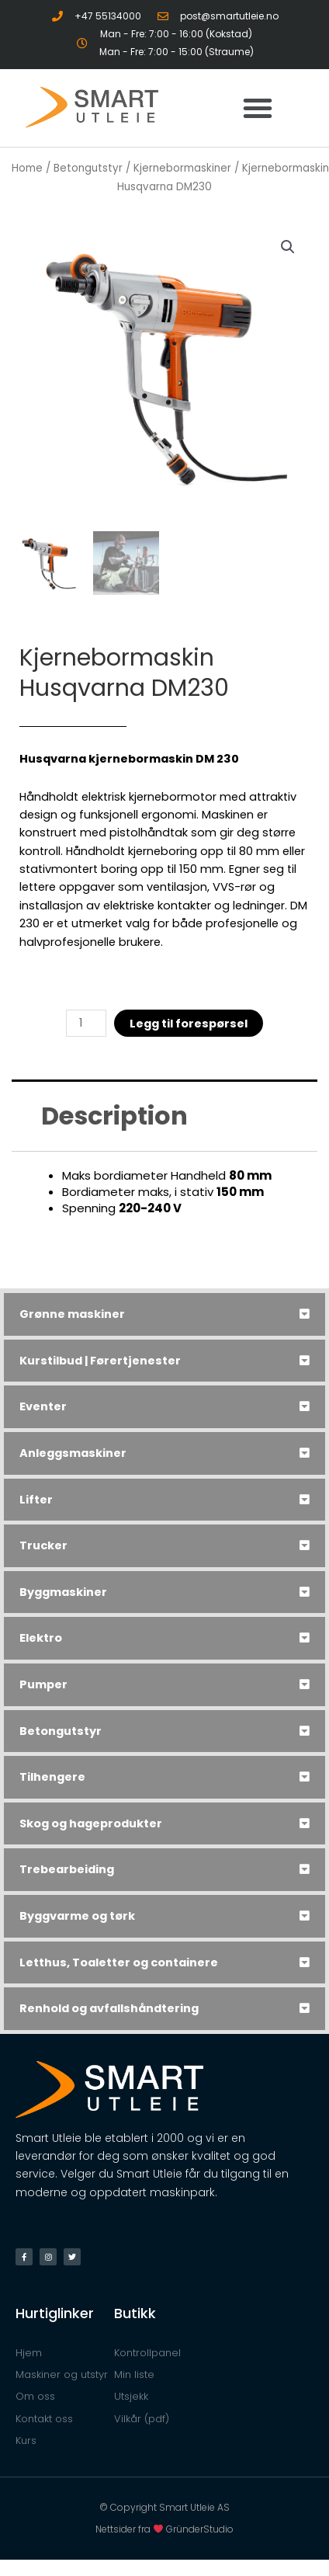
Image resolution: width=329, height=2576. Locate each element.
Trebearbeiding (66, 1869)
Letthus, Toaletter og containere (118, 1962)
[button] (257, 108)
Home (27, 168)
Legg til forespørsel (189, 1023)
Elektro (40, 1638)
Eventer (43, 1406)
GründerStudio (200, 2529)
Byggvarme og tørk (77, 1916)
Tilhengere (52, 1777)
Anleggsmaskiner (72, 1453)
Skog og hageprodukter (90, 1823)
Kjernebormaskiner (182, 168)
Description (114, 1115)
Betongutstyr (60, 1731)
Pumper (43, 1684)
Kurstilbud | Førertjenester (100, 1360)
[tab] (164, 1314)
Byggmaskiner (63, 1592)
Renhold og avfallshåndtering (109, 2008)
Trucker (43, 1545)
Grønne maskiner (72, 1314)
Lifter (36, 1499)
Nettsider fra (130, 2529)
